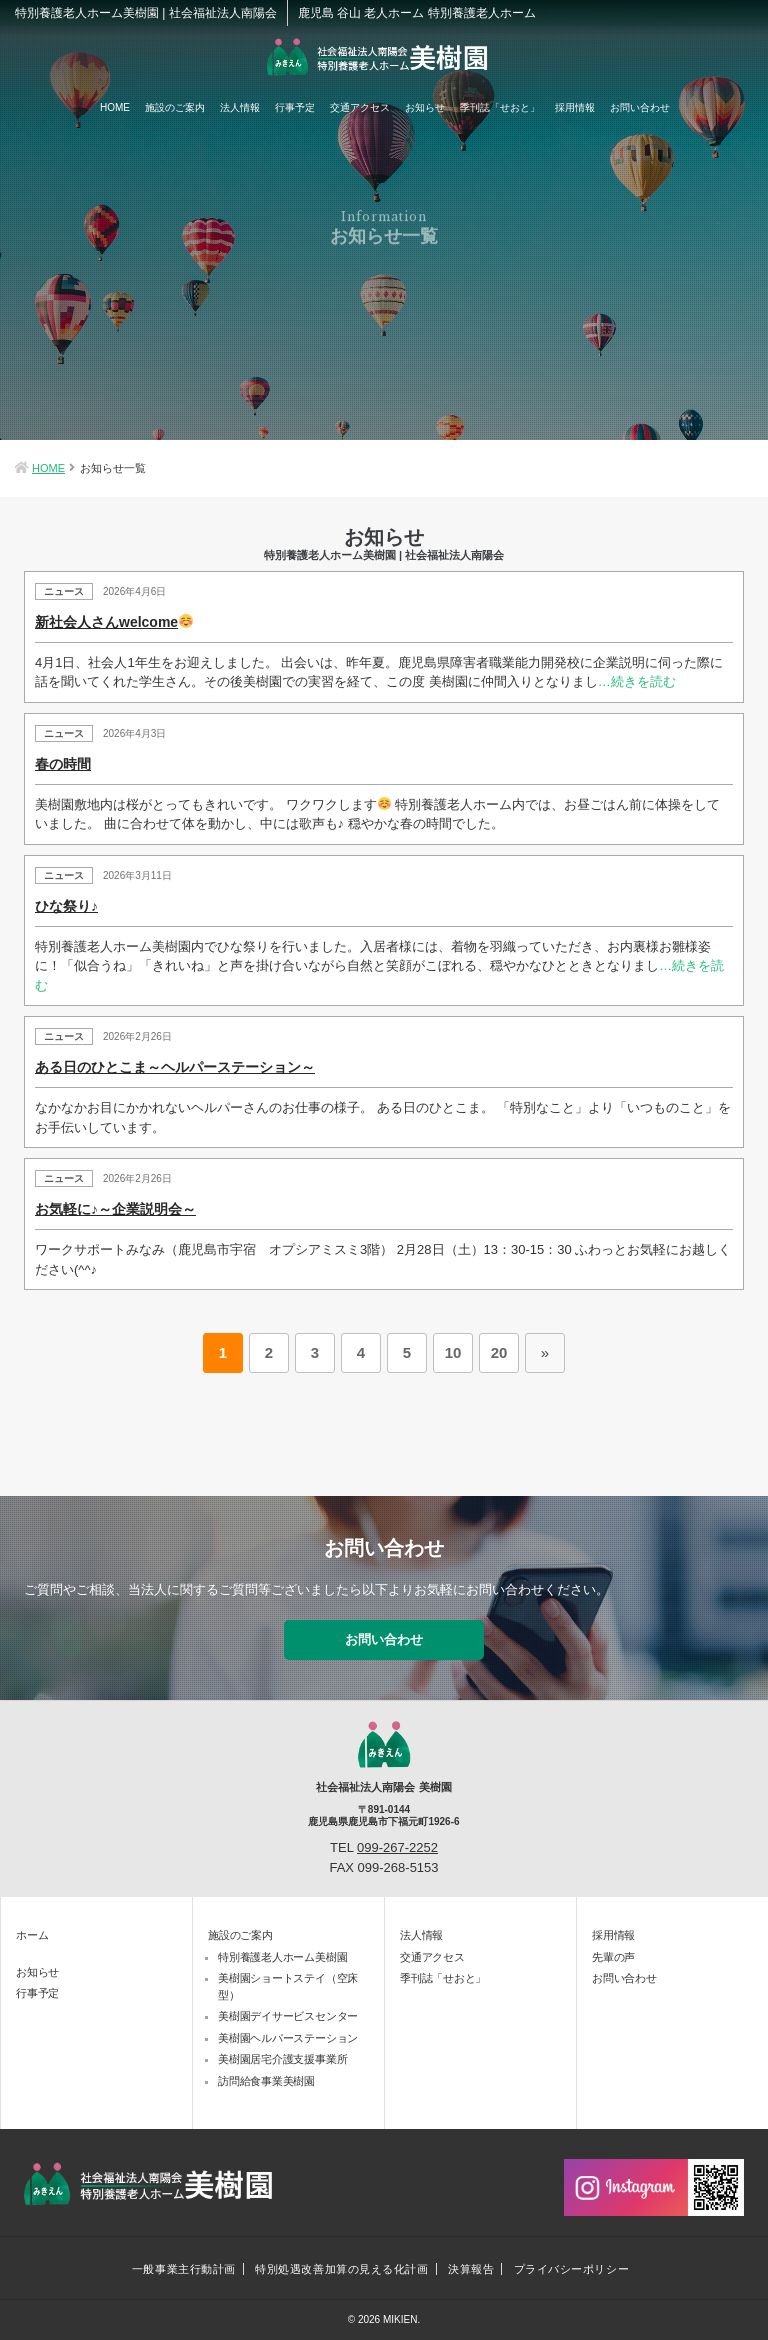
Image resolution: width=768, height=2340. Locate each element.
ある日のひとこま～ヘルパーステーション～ (175, 1067)
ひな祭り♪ (66, 906)
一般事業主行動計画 (184, 2269)
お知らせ (425, 107)
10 (453, 1352)
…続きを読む (637, 681)
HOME (115, 107)
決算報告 (471, 2269)
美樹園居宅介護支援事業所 (282, 2059)
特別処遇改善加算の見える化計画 (341, 2269)
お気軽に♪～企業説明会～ (115, 1209)
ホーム (32, 1935)
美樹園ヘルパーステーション (288, 2038)
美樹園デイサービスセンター (288, 2016)
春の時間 (63, 764)
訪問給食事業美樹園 (266, 2081)
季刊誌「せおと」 (500, 107)
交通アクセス (360, 107)
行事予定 (295, 107)
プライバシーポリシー (572, 2269)
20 (499, 1352)
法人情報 (240, 107)
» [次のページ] (545, 1352)
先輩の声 (613, 1957)
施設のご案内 (175, 107)
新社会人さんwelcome (114, 622)
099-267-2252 (397, 1847)
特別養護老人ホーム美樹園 (282, 1957)
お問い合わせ (640, 107)
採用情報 (575, 107)
